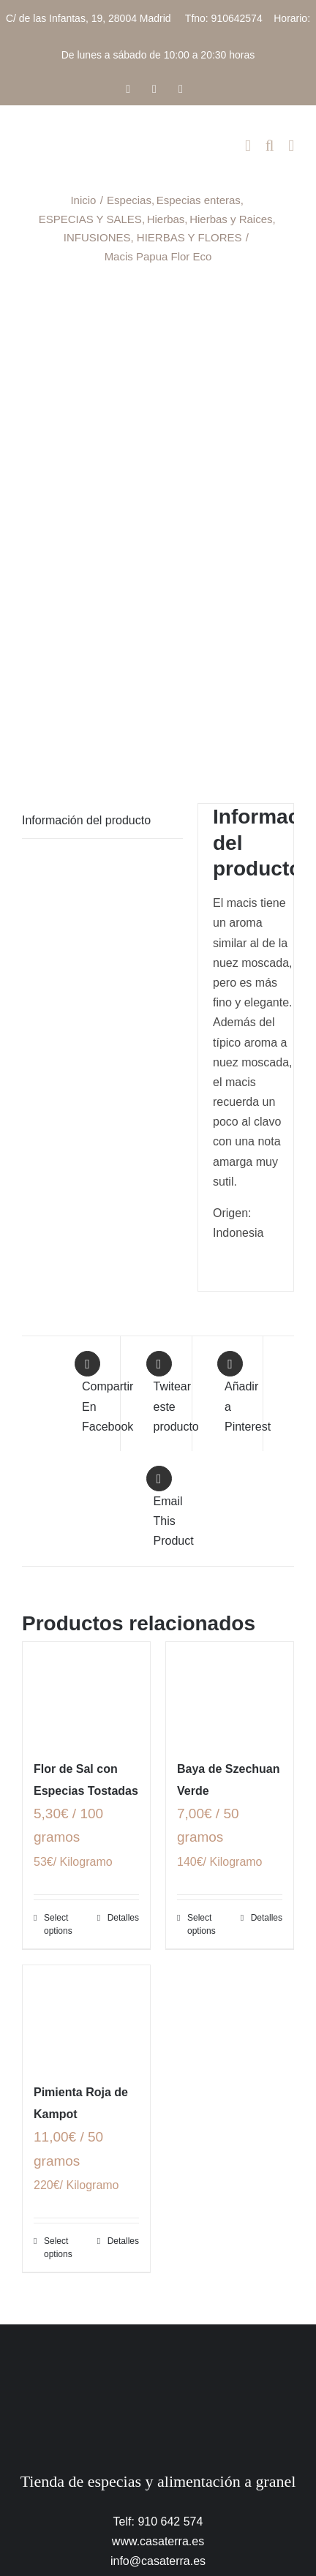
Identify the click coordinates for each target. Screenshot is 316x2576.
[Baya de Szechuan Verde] (229, 1693)
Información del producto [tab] (86, 820)
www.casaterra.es (158, 2541)
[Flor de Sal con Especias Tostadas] (86, 1693)
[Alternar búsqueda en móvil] (270, 146)
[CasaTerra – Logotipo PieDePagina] (158, 2353)
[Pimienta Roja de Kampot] (86, 2016)
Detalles (123, 1918)
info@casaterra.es (158, 2561)
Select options (58, 1924)
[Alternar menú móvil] (291, 146)
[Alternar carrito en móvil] (248, 146)
